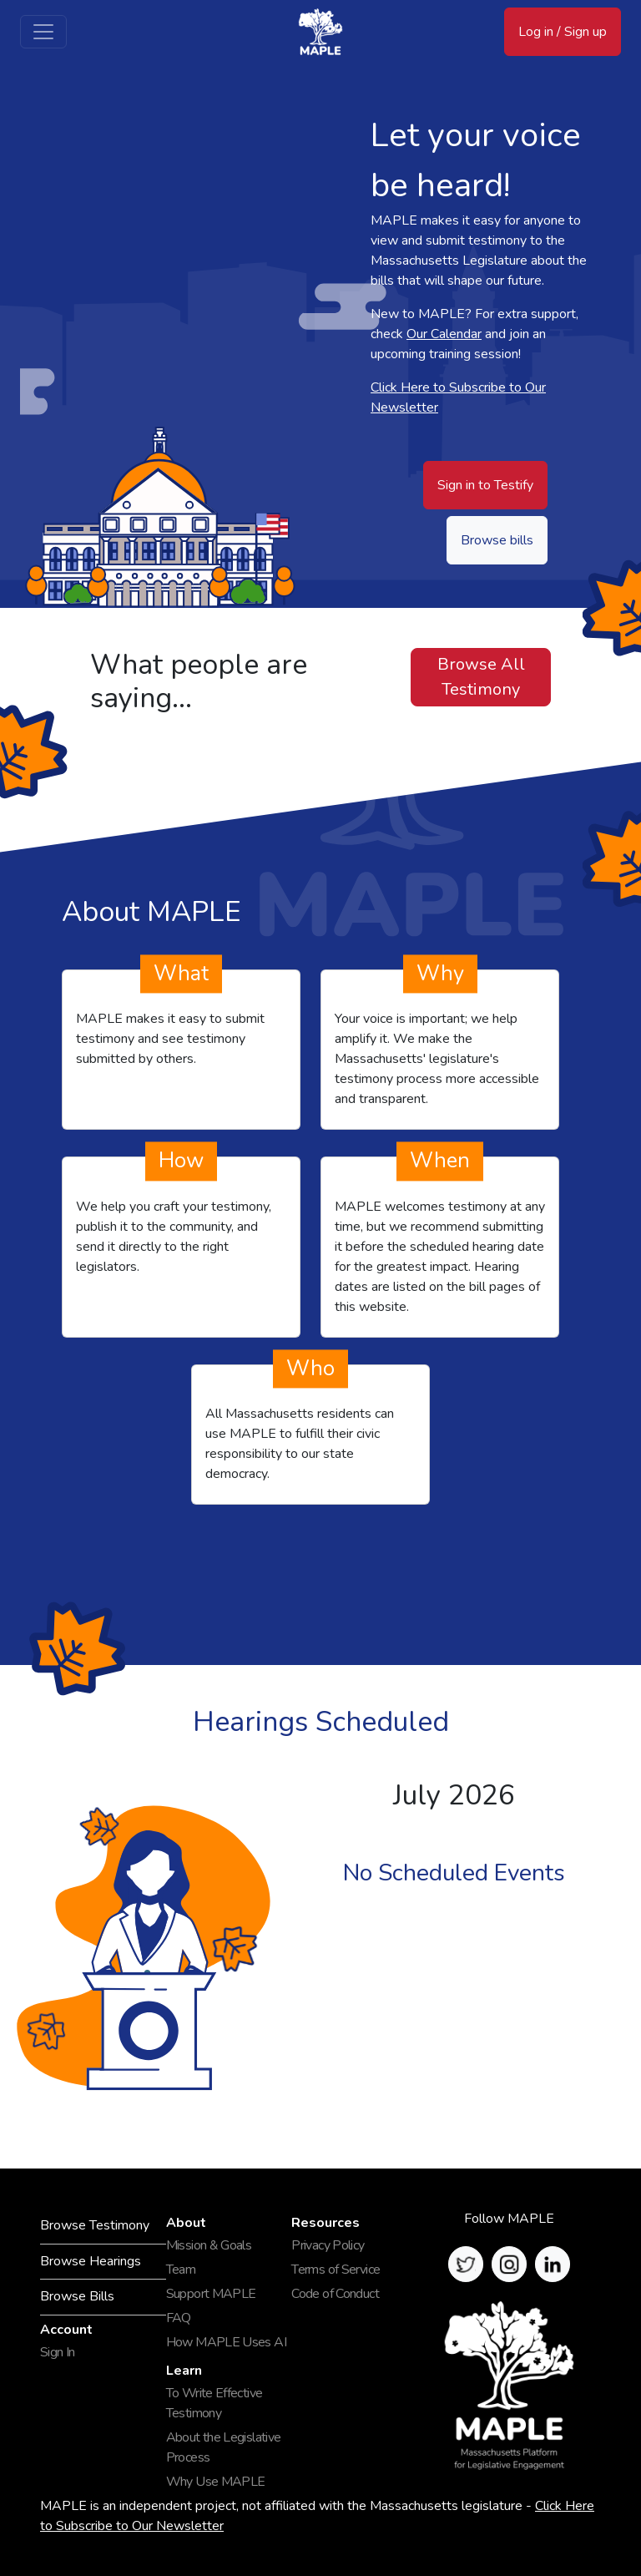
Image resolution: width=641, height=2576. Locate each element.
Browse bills (497, 540)
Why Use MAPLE (215, 2481)
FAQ (178, 2318)
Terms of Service (335, 2269)
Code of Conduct (335, 2294)
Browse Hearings (90, 2261)
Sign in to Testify (485, 485)
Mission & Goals (209, 2245)
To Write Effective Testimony (214, 2403)
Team (180, 2269)
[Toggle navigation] (43, 31)
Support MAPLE (211, 2294)
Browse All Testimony (481, 677)
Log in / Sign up (562, 32)
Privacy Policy (327, 2245)
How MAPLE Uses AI (226, 2342)
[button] (465, 2264)
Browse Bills (77, 2296)
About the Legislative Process (223, 2447)
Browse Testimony (94, 2225)
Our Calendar (444, 334)
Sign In (57, 2352)
